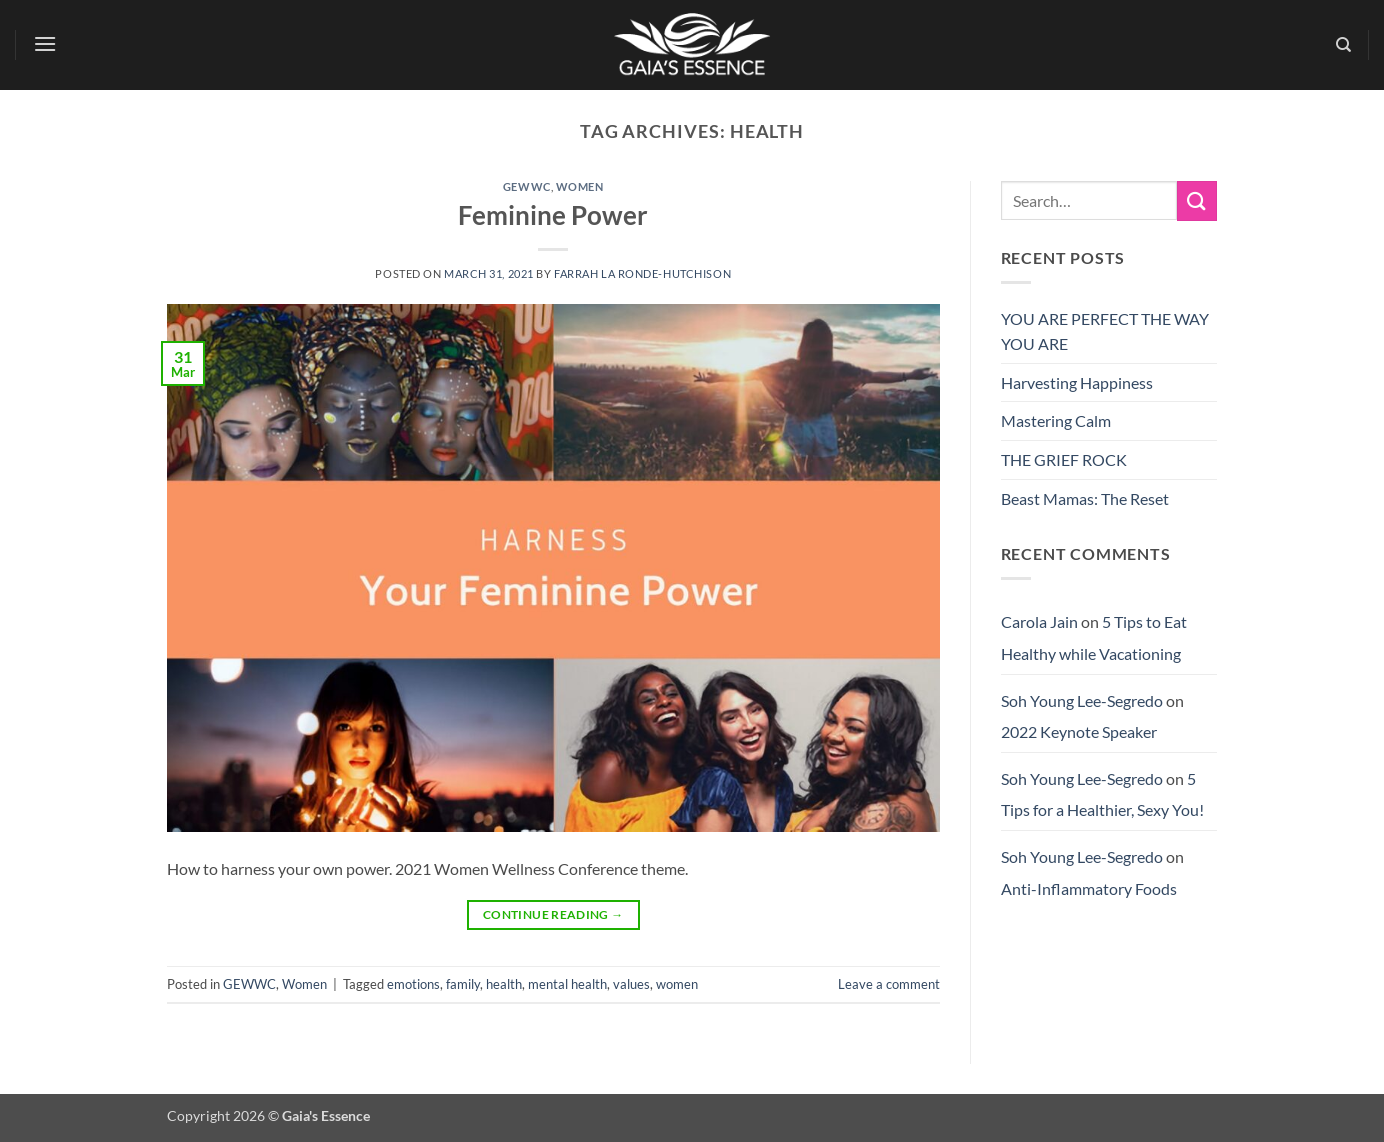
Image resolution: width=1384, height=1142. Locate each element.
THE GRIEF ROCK (1064, 459)
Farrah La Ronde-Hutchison (642, 273)
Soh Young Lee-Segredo (1082, 700)
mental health (567, 984)
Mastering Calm (1056, 420)
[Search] (1343, 45)
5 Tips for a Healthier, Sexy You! (1102, 794)
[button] (46, 43)
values (631, 984)
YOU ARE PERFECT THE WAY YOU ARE (1105, 331)
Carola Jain (1039, 621)
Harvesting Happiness (1077, 382)
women (677, 984)
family (463, 984)
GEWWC (527, 186)
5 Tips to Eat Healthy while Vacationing (1094, 637)
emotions (413, 984)
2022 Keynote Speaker (1079, 731)
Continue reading (553, 914)
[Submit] (1197, 200)
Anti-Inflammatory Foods (1089, 888)
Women (580, 186)
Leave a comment (889, 984)
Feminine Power (553, 215)
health (504, 984)
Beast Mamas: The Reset (1085, 498)
